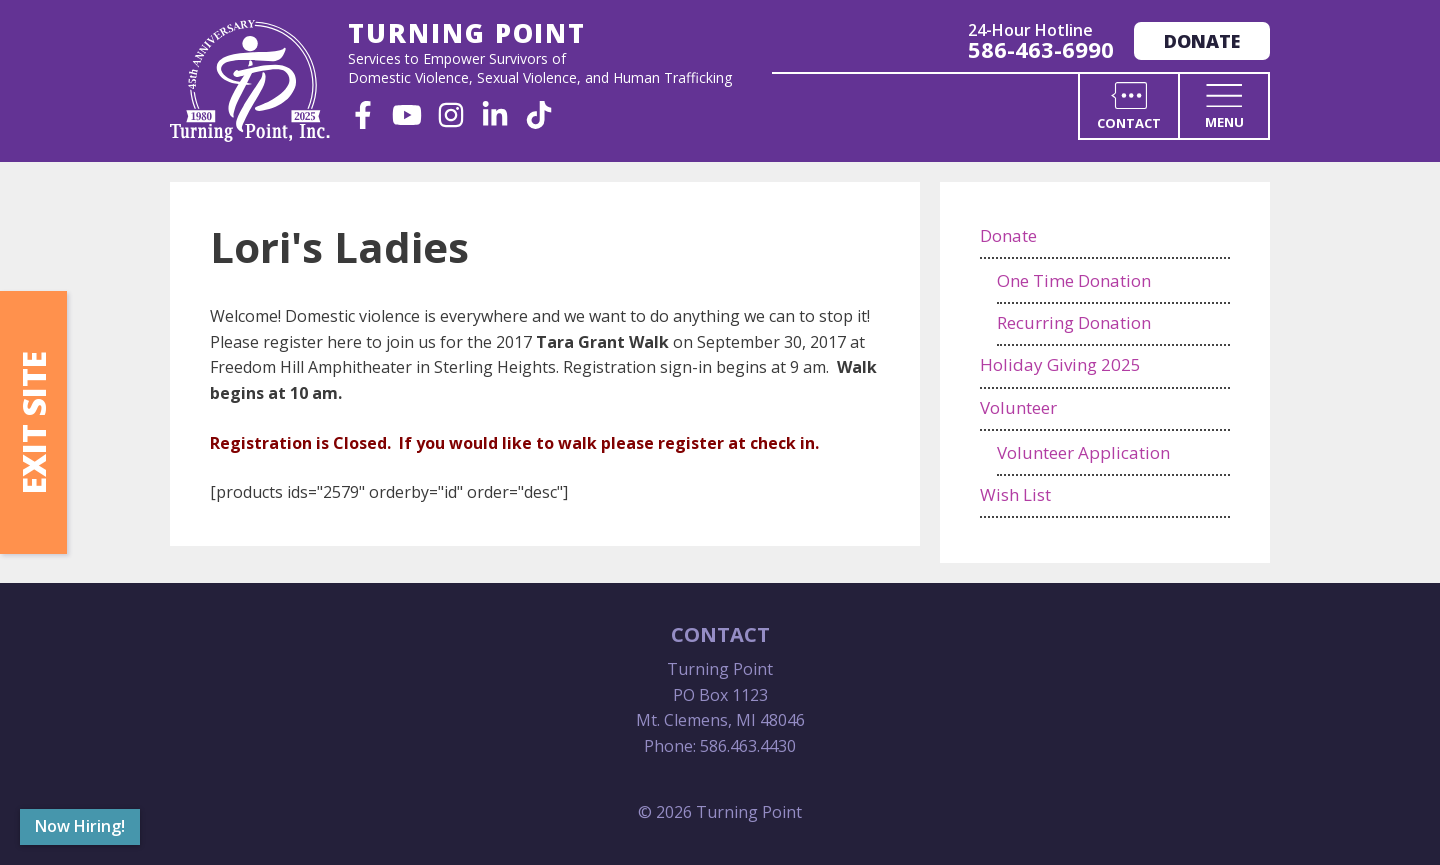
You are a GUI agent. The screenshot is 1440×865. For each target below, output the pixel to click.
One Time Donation (1074, 280)
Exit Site (33, 422)
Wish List (1015, 494)
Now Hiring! (80, 826)
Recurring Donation (1074, 322)
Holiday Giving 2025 (1060, 364)
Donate (1202, 41)
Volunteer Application (1083, 452)
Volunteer (1018, 407)
